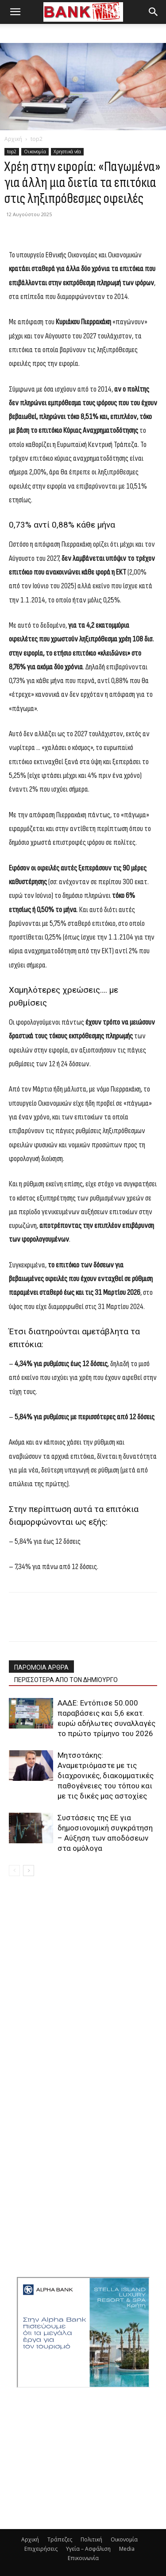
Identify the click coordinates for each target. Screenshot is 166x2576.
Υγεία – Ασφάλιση (88, 2549)
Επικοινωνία (83, 2558)
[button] (15, 12)
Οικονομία (35, 151)
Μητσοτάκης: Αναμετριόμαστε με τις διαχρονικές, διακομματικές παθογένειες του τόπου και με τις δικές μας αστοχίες (106, 1775)
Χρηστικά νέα (67, 151)
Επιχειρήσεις (41, 2549)
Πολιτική (91, 2539)
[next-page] (28, 1870)
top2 (36, 139)
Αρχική (13, 139)
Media (127, 2549)
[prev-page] (14, 1870)
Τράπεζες (59, 2539)
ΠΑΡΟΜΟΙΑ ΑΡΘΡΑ (41, 1667)
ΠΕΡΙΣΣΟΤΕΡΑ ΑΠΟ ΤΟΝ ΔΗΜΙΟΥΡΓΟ (66, 1679)
